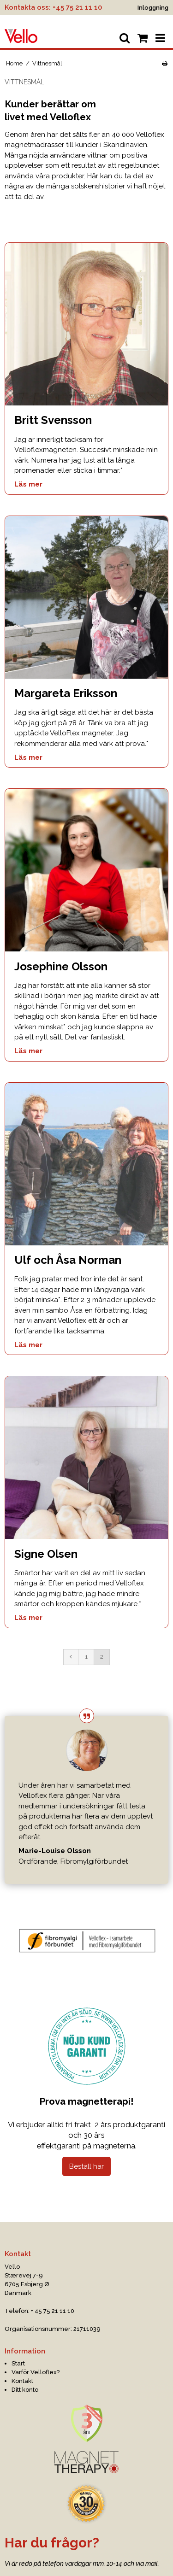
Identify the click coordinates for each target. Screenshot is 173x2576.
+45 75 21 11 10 (77, 7)
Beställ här (86, 2166)
